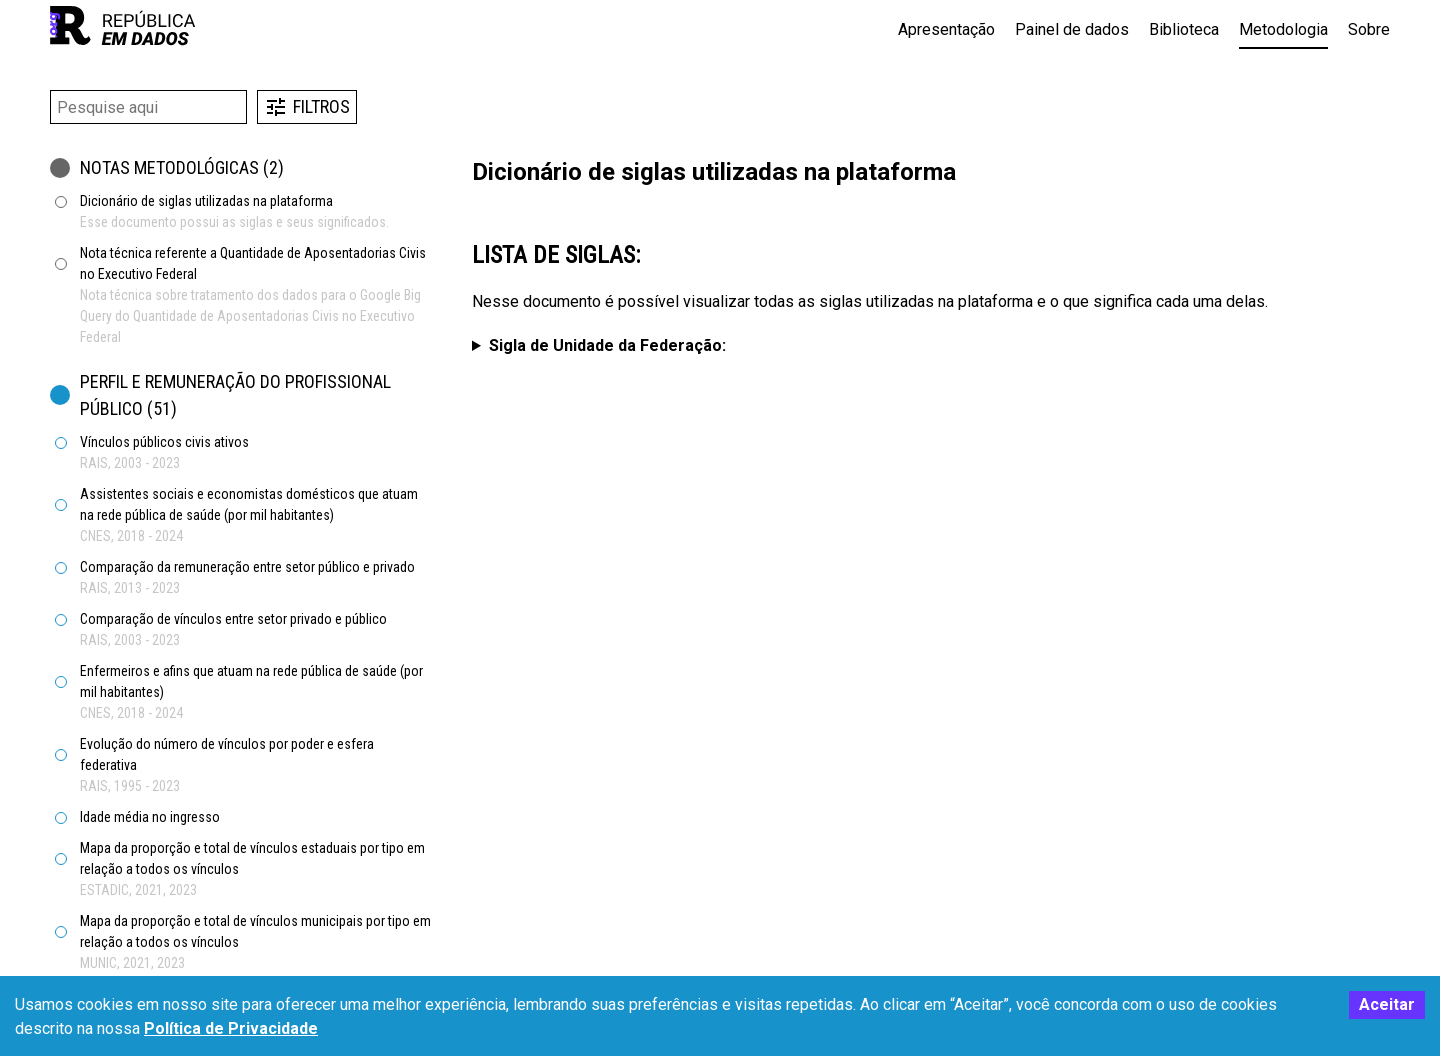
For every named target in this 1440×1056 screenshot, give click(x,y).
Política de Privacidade (231, 1028)
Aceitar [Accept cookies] (1387, 1004)
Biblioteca (1184, 29)
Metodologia (1283, 29)
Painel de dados (1072, 29)
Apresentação (946, 29)
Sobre (1369, 29)
